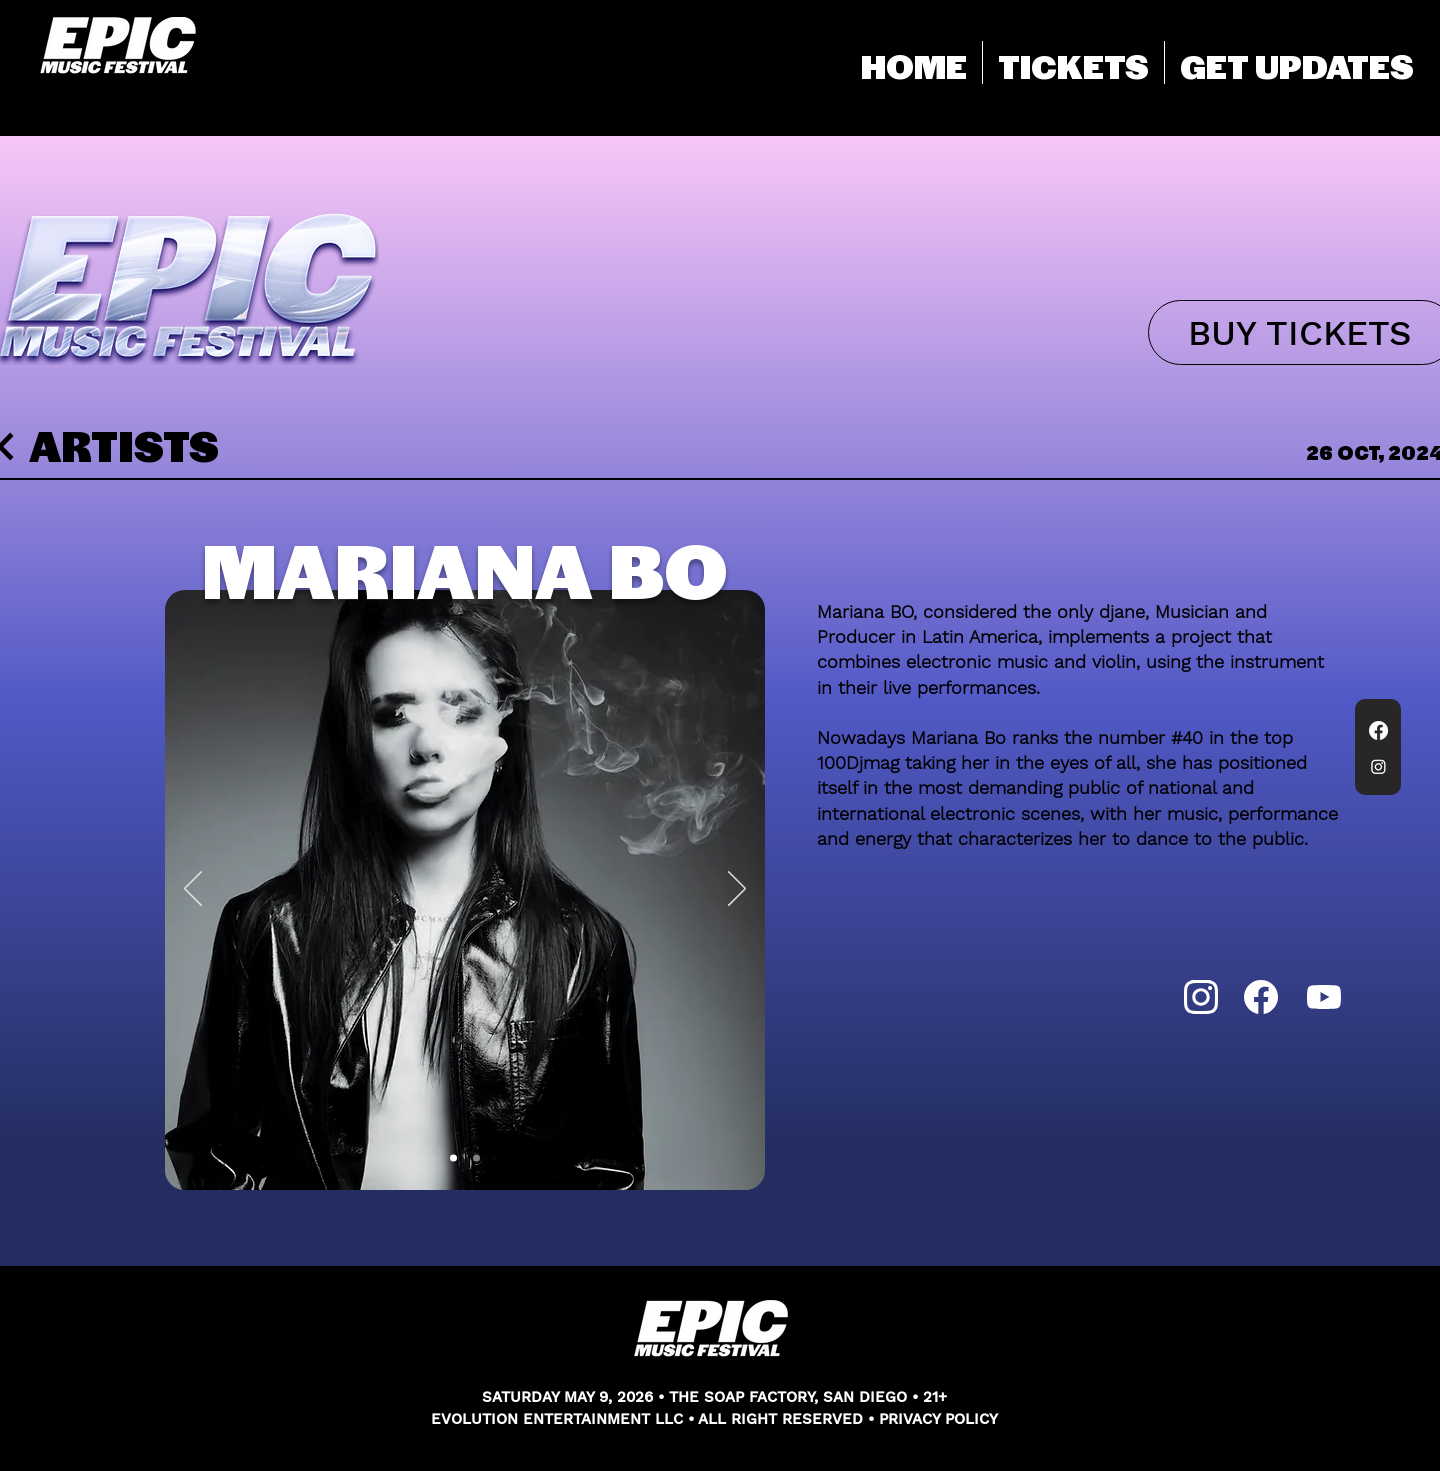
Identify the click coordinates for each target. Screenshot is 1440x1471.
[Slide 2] (476, 1158)
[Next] (737, 890)
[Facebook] (1378, 730)
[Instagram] (1378, 766)
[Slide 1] (453, 1158)
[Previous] (193, 890)
